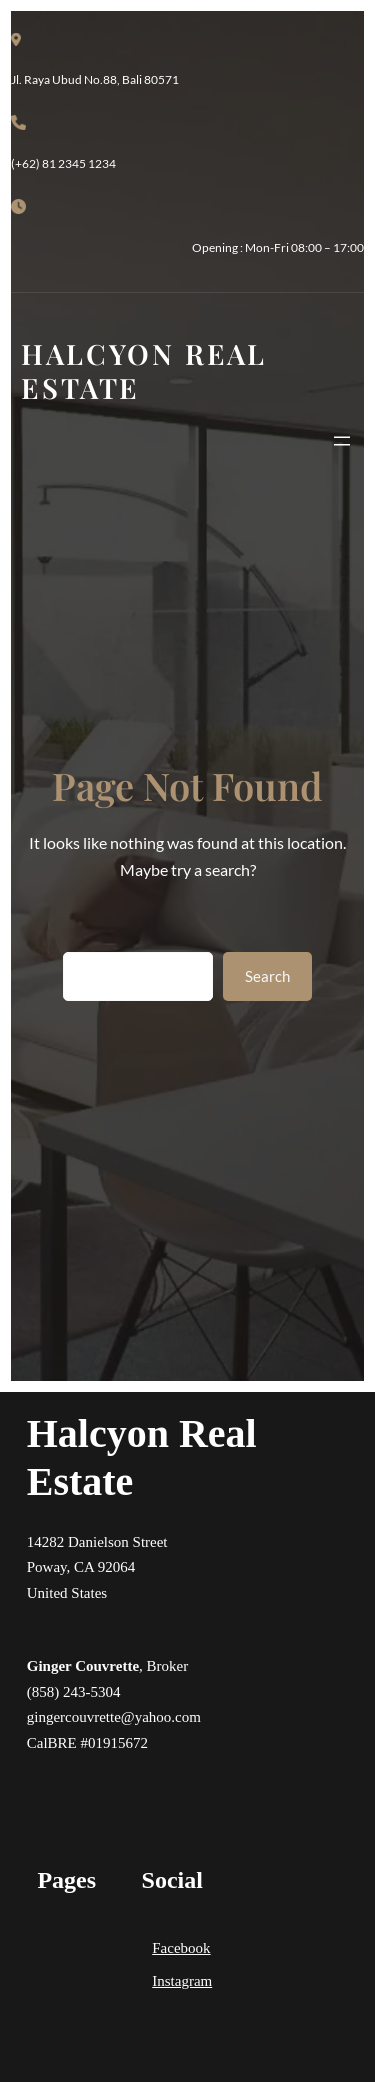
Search (267, 976)
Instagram (182, 1981)
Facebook (181, 1948)
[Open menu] (342, 441)
